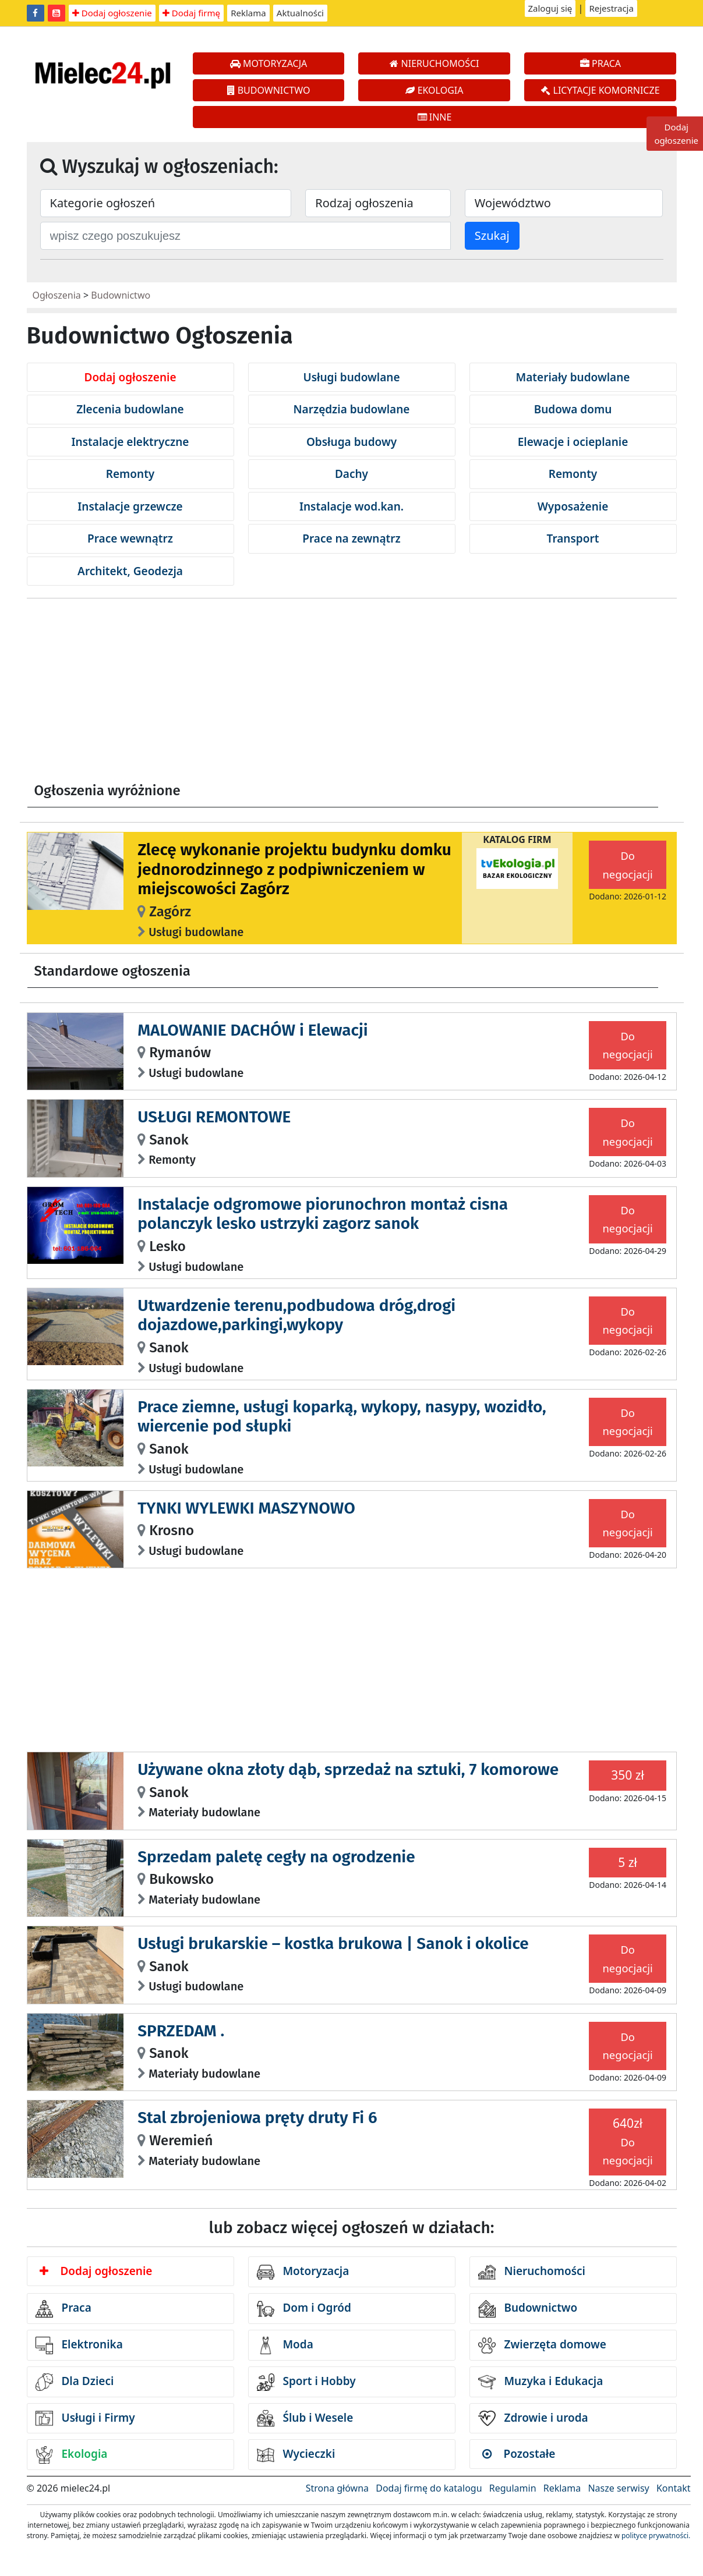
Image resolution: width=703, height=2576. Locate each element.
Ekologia (72, 2455)
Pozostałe (519, 2453)
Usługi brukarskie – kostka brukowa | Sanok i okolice (333, 1943)
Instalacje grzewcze (130, 506)
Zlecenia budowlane (129, 409)
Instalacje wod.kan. (351, 506)
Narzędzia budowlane (352, 409)
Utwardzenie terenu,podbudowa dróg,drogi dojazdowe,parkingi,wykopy (296, 1315)
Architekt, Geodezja (130, 571)
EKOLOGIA (434, 90)
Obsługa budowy (351, 441)
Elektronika (79, 2345)
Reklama (248, 13)
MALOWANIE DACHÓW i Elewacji (252, 1030)
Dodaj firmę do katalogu (429, 2488)
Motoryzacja (303, 2272)
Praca (63, 2309)
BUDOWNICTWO (268, 90)
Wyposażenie (573, 506)
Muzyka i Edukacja (540, 2382)
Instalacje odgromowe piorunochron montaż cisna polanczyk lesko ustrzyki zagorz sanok (322, 1214)
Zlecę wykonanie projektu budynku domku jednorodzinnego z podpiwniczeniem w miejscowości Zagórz (294, 869)
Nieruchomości (532, 2272)
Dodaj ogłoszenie (112, 13)
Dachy (351, 473)
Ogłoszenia (57, 295)
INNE (435, 117)
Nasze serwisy (618, 2488)
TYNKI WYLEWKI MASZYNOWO (246, 1508)
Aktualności (300, 13)
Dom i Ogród (304, 2309)
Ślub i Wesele (305, 2418)
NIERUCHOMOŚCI (434, 63)
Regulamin (512, 2488)
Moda (285, 2345)
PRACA (600, 63)
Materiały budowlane (573, 377)
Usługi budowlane (351, 377)
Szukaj (492, 235)
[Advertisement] (352, 695)
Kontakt (673, 2488)
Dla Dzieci (75, 2382)
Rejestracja (611, 8)
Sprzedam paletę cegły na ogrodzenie (276, 1856)
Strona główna (337, 2488)
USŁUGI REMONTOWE (214, 1116)
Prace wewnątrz (130, 538)
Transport (573, 538)
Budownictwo (120, 295)
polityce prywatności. (655, 2535)
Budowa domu (573, 409)
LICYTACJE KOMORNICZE (600, 90)
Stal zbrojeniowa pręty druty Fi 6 (257, 2117)
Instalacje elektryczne (130, 441)
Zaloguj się (550, 8)
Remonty (130, 473)
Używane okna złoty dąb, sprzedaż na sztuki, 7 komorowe (348, 1769)
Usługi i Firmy (85, 2418)
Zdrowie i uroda (533, 2418)
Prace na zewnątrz (351, 538)
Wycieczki (296, 2455)
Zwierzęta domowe (542, 2345)
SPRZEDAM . (180, 2030)
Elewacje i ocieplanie (573, 441)
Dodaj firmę (191, 13)
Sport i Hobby (306, 2382)
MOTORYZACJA (269, 63)
